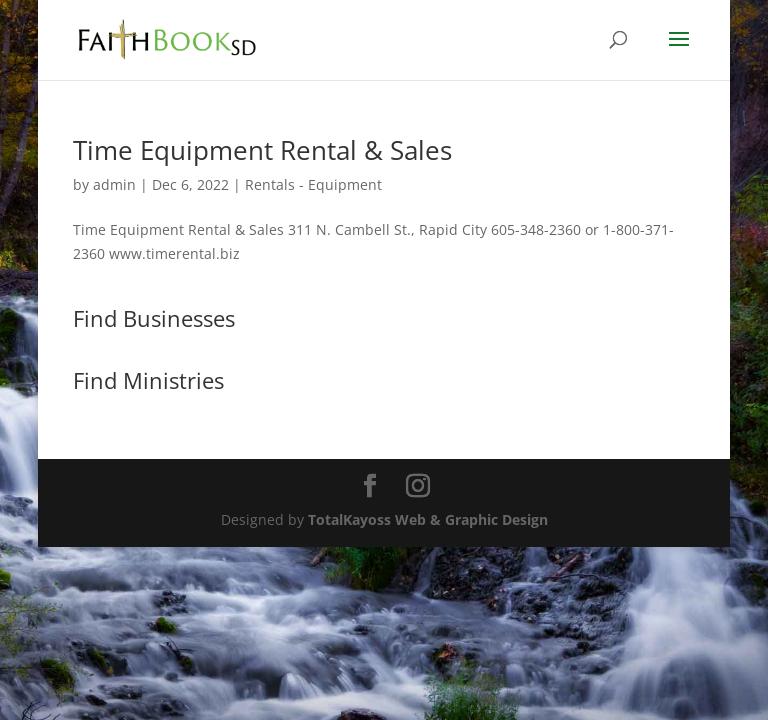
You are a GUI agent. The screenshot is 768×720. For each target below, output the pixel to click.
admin (114, 184)
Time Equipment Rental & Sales (262, 150)
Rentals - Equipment (313, 184)
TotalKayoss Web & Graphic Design (428, 519)
